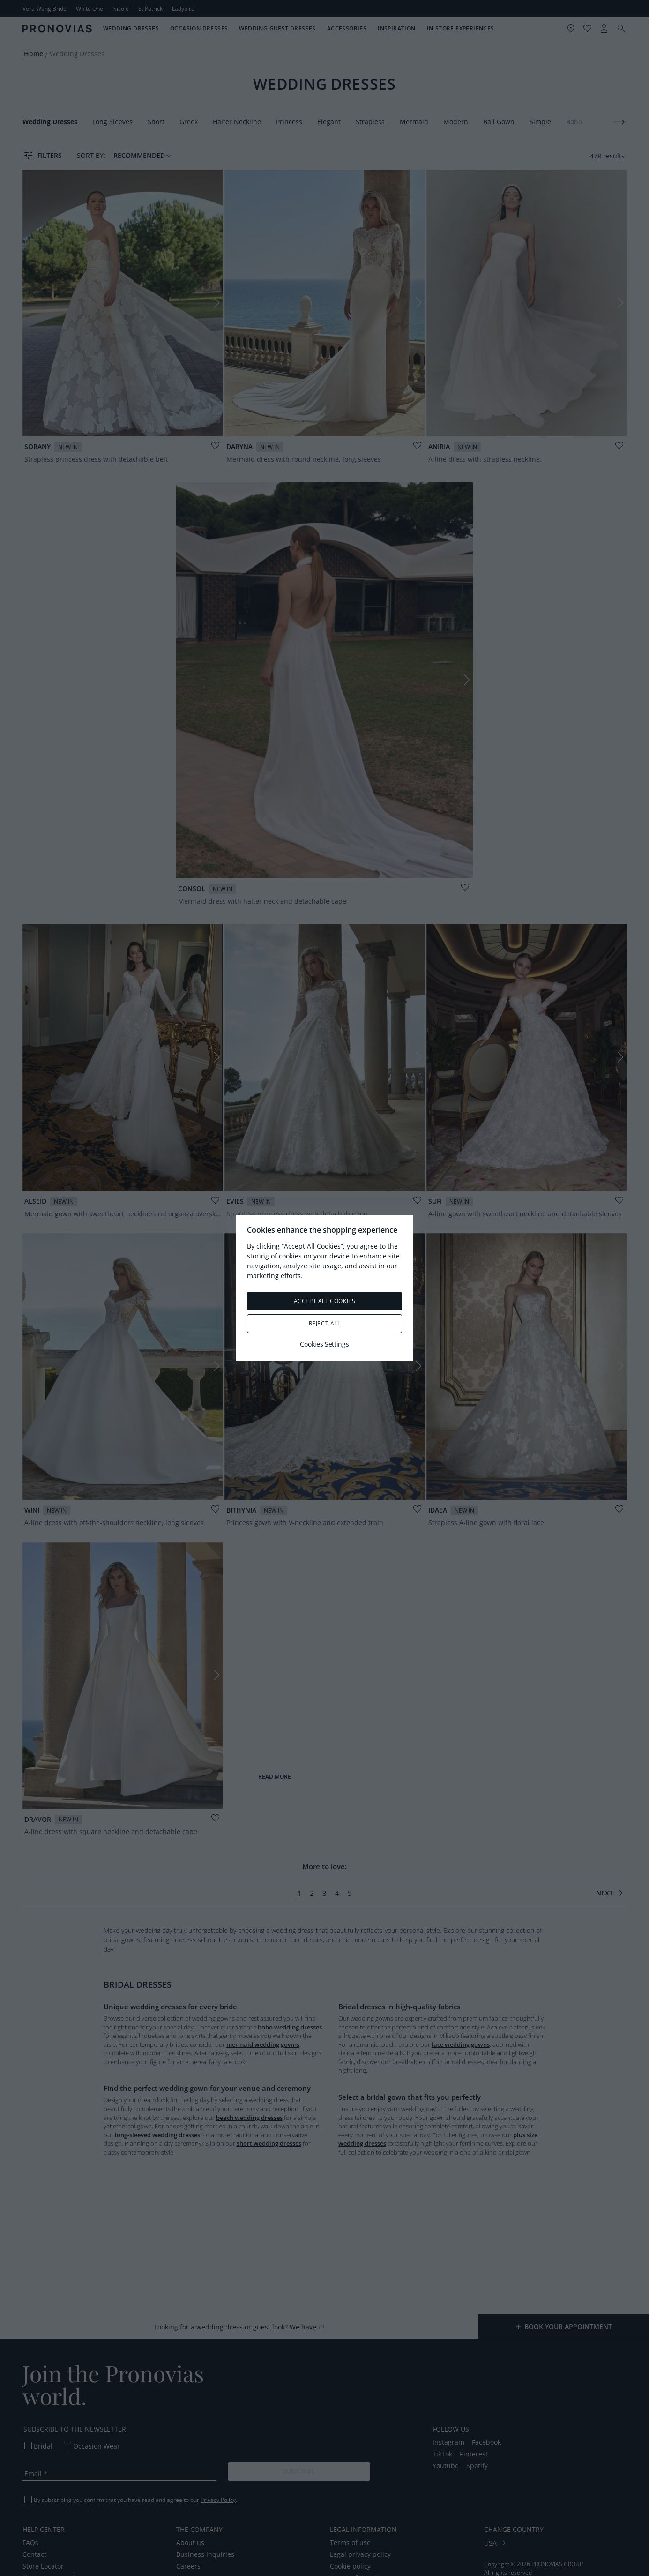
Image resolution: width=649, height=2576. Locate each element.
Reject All (325, 1323)
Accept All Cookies (325, 1301)
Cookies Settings (324, 1344)
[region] (324, 1288)
